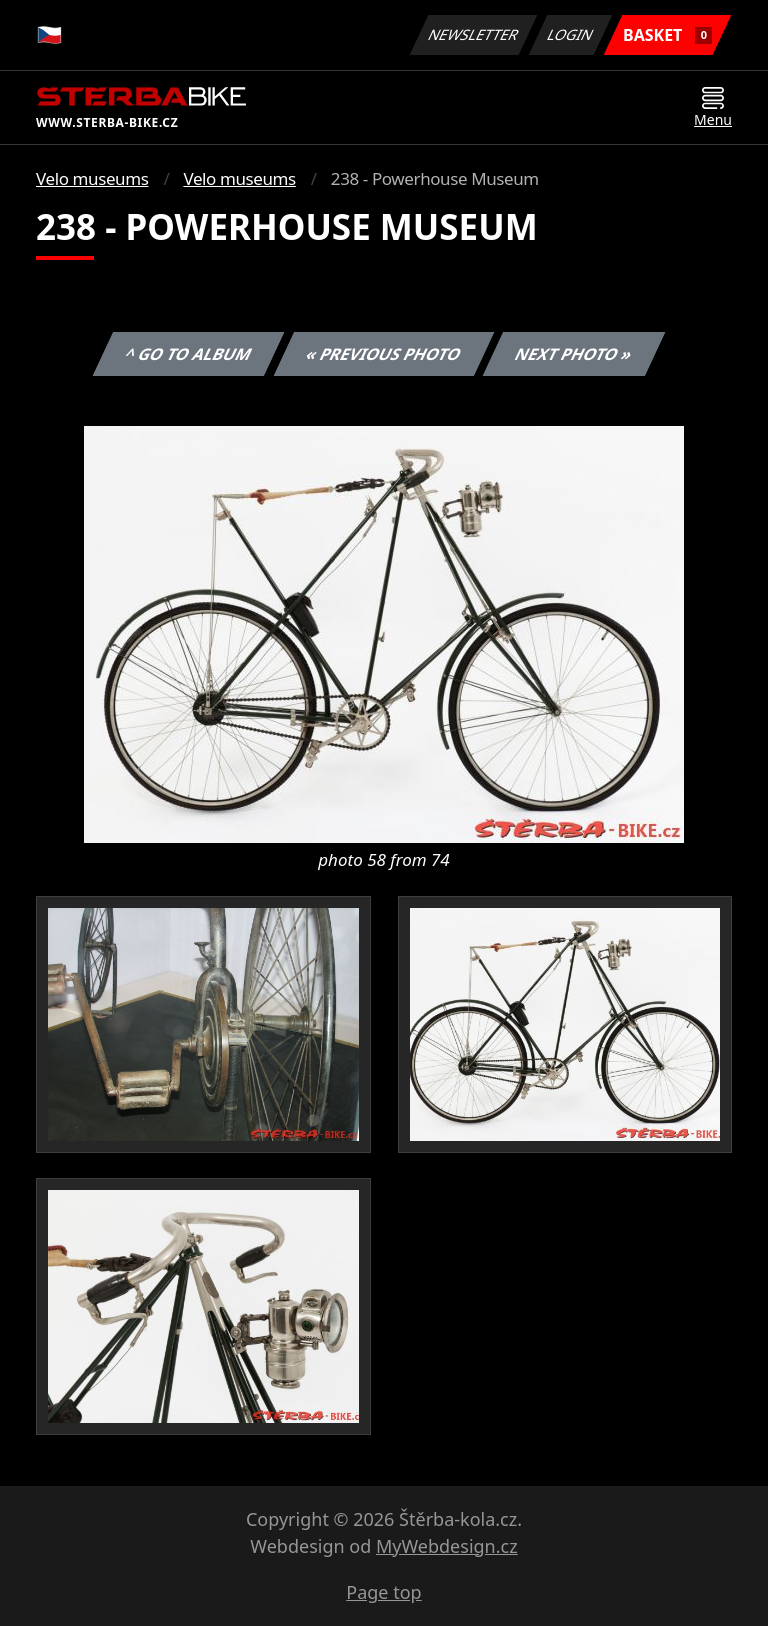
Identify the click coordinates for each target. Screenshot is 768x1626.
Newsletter (473, 34)
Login (571, 34)
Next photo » (574, 354)
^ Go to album (188, 354)
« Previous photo (384, 354)
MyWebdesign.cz (447, 1546)
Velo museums (92, 178)
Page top (383, 1592)
